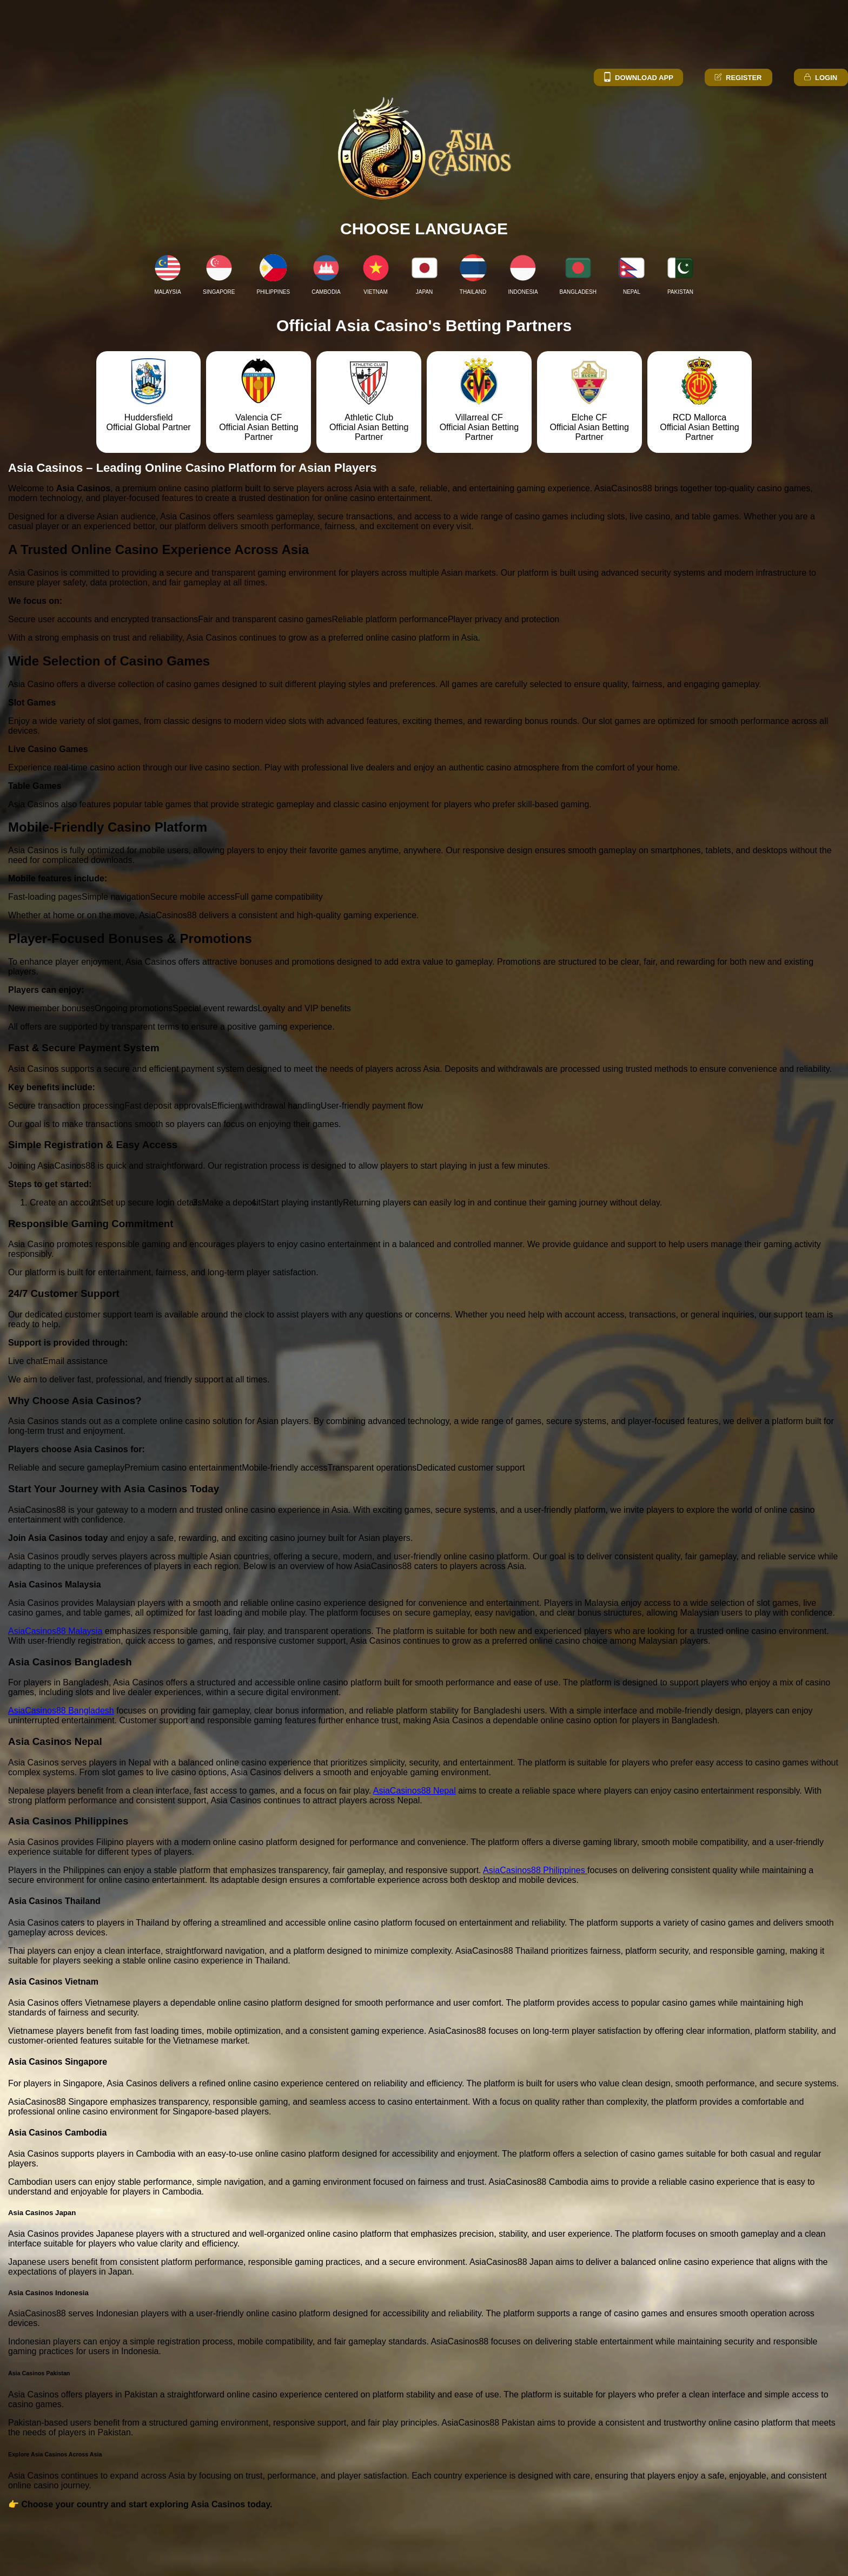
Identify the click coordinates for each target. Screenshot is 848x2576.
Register (737, 77)
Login (820, 77)
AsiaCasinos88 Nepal (414, 1790)
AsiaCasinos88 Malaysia (55, 1631)
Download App (637, 77)
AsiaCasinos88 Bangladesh (61, 1710)
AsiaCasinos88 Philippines (535, 1870)
